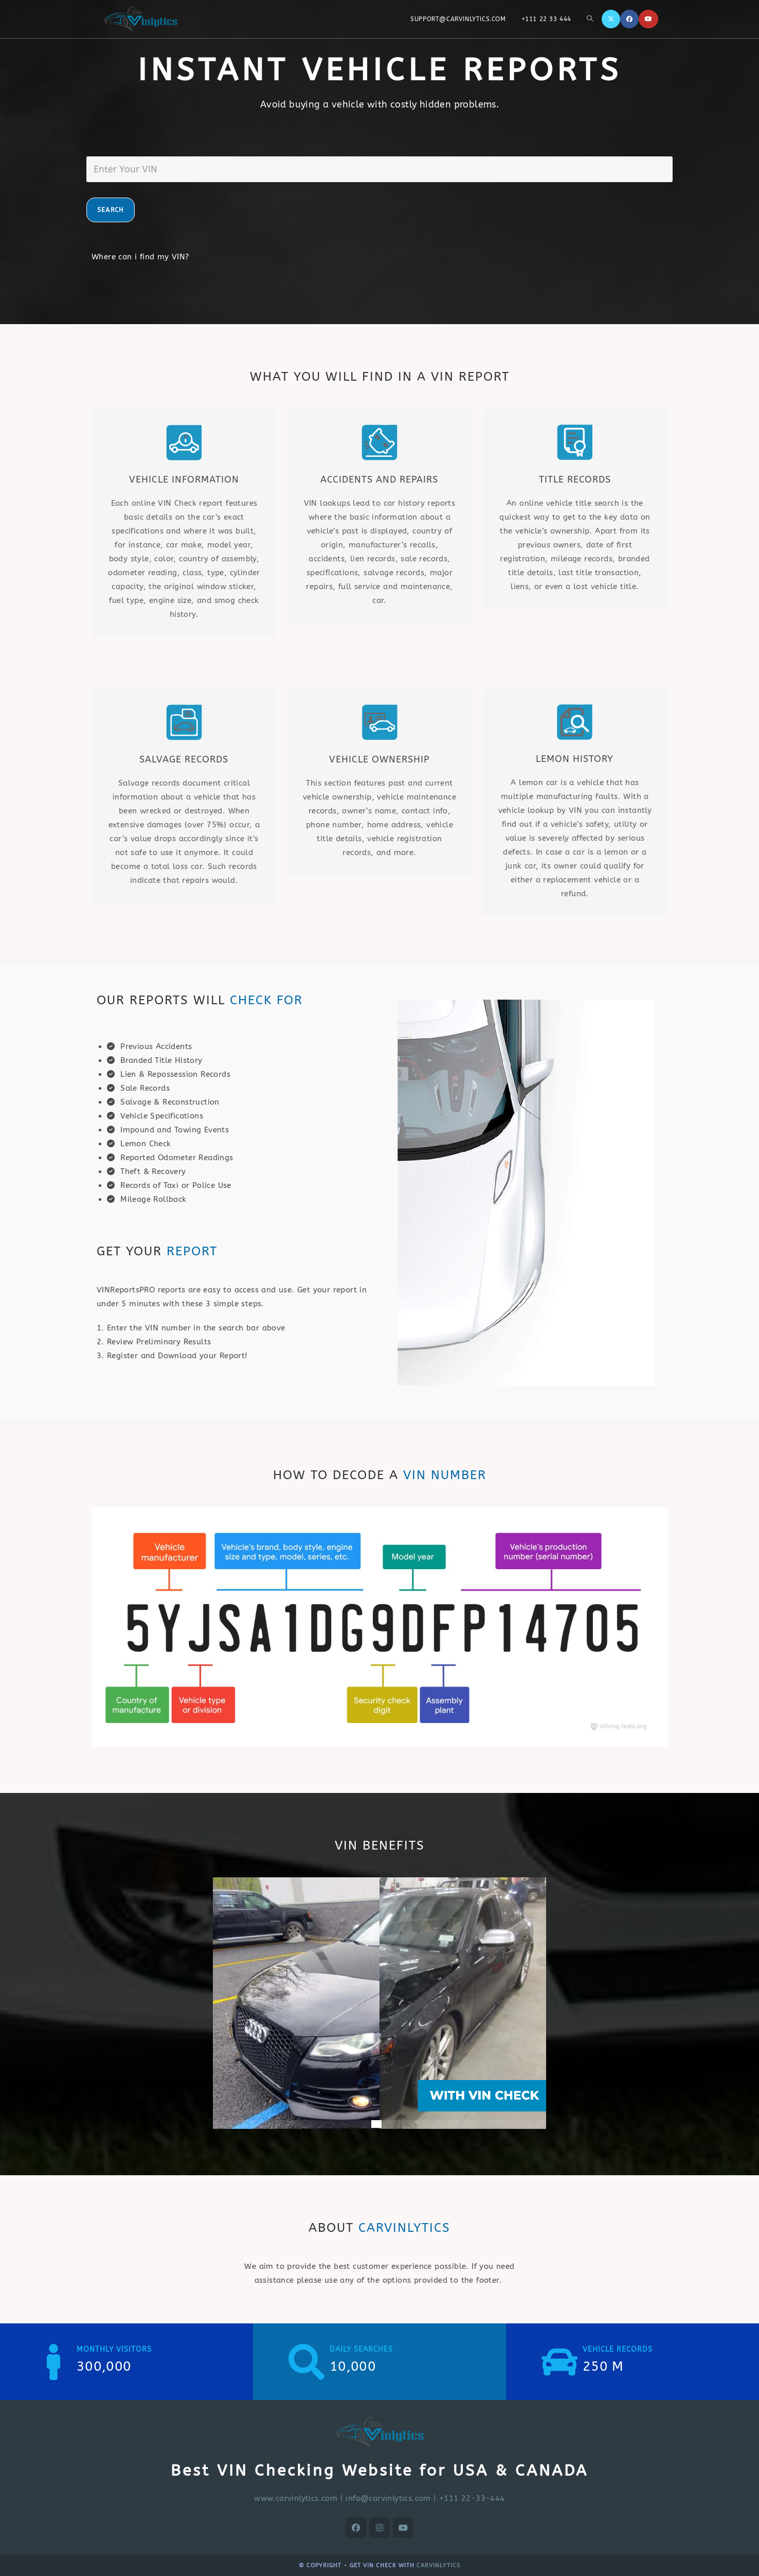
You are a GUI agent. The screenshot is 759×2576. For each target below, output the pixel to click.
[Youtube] (648, 19)
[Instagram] (379, 2527)
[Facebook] (629, 19)
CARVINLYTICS (438, 2565)
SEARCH (110, 210)
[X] (611, 19)
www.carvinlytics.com (295, 2498)
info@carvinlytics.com (388, 2498)
